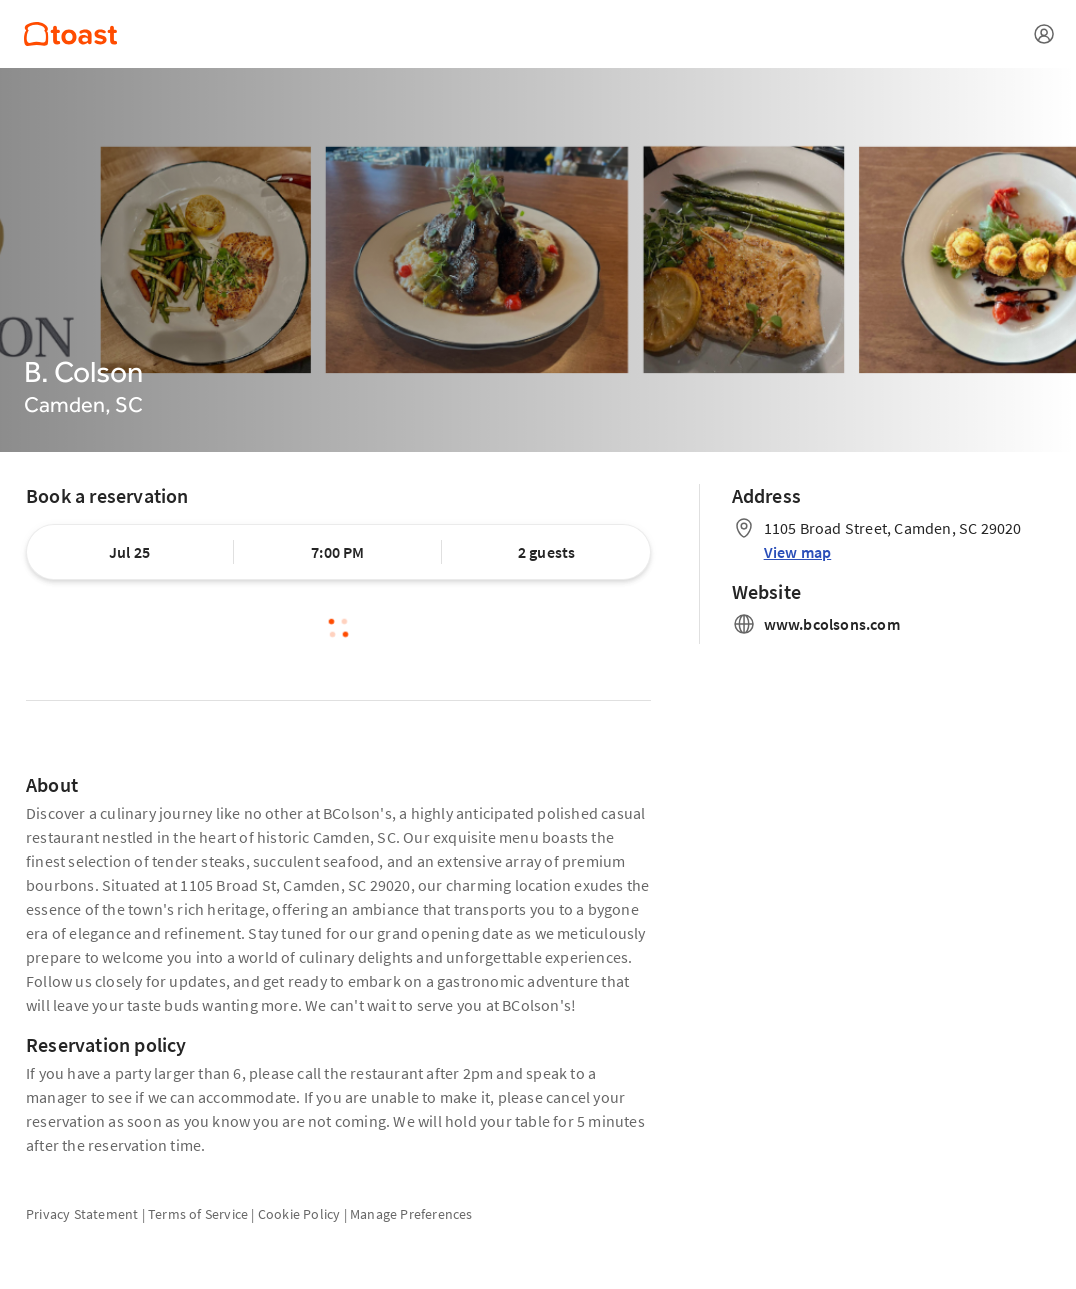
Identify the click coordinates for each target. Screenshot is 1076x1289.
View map (798, 552)
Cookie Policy (299, 1214)
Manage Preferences (411, 1214)
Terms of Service (198, 1214)
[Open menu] (1044, 34)
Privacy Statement (82, 1214)
